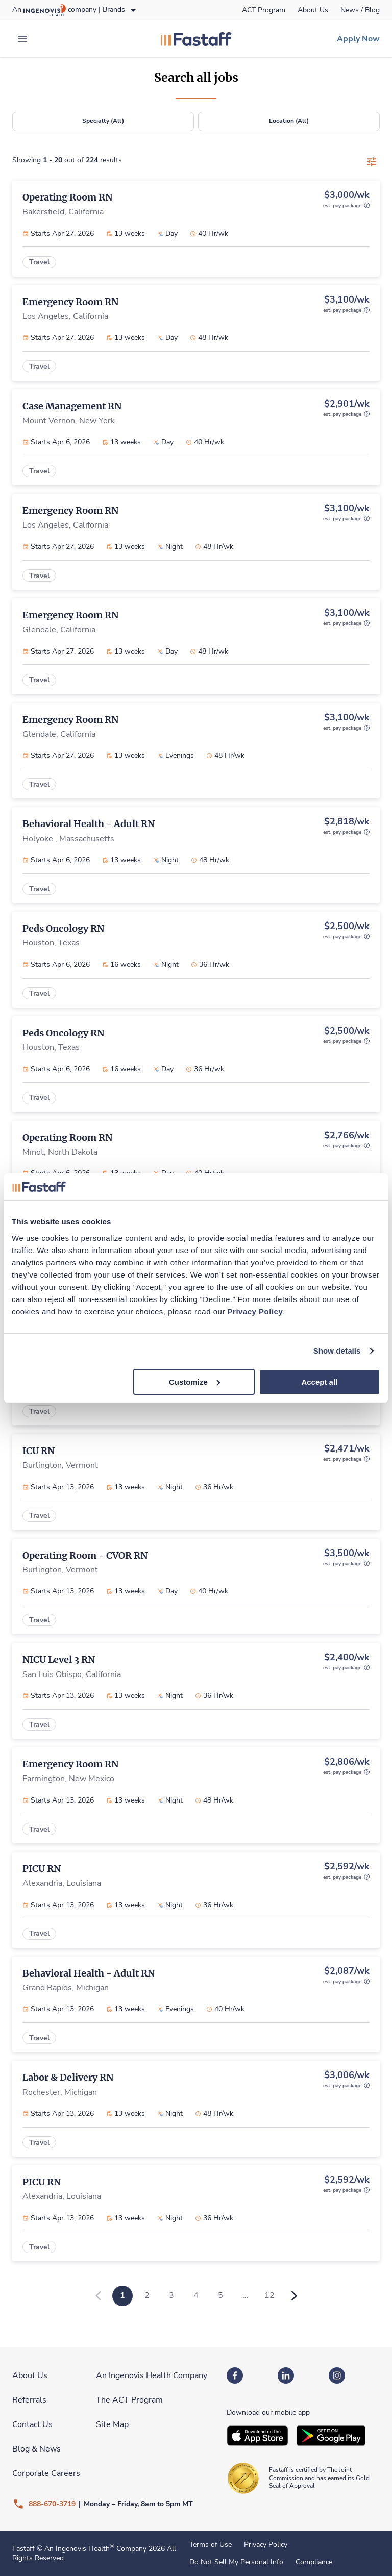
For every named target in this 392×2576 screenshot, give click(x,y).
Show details (337, 1350)
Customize (194, 1381)
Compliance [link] (314, 2562)
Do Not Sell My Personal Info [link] (236, 2562)
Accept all (319, 1381)
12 (269, 2295)
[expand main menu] (22, 39)
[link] (263, 10)
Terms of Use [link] (210, 2544)
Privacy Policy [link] (265, 2544)
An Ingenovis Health (78, 2549)
